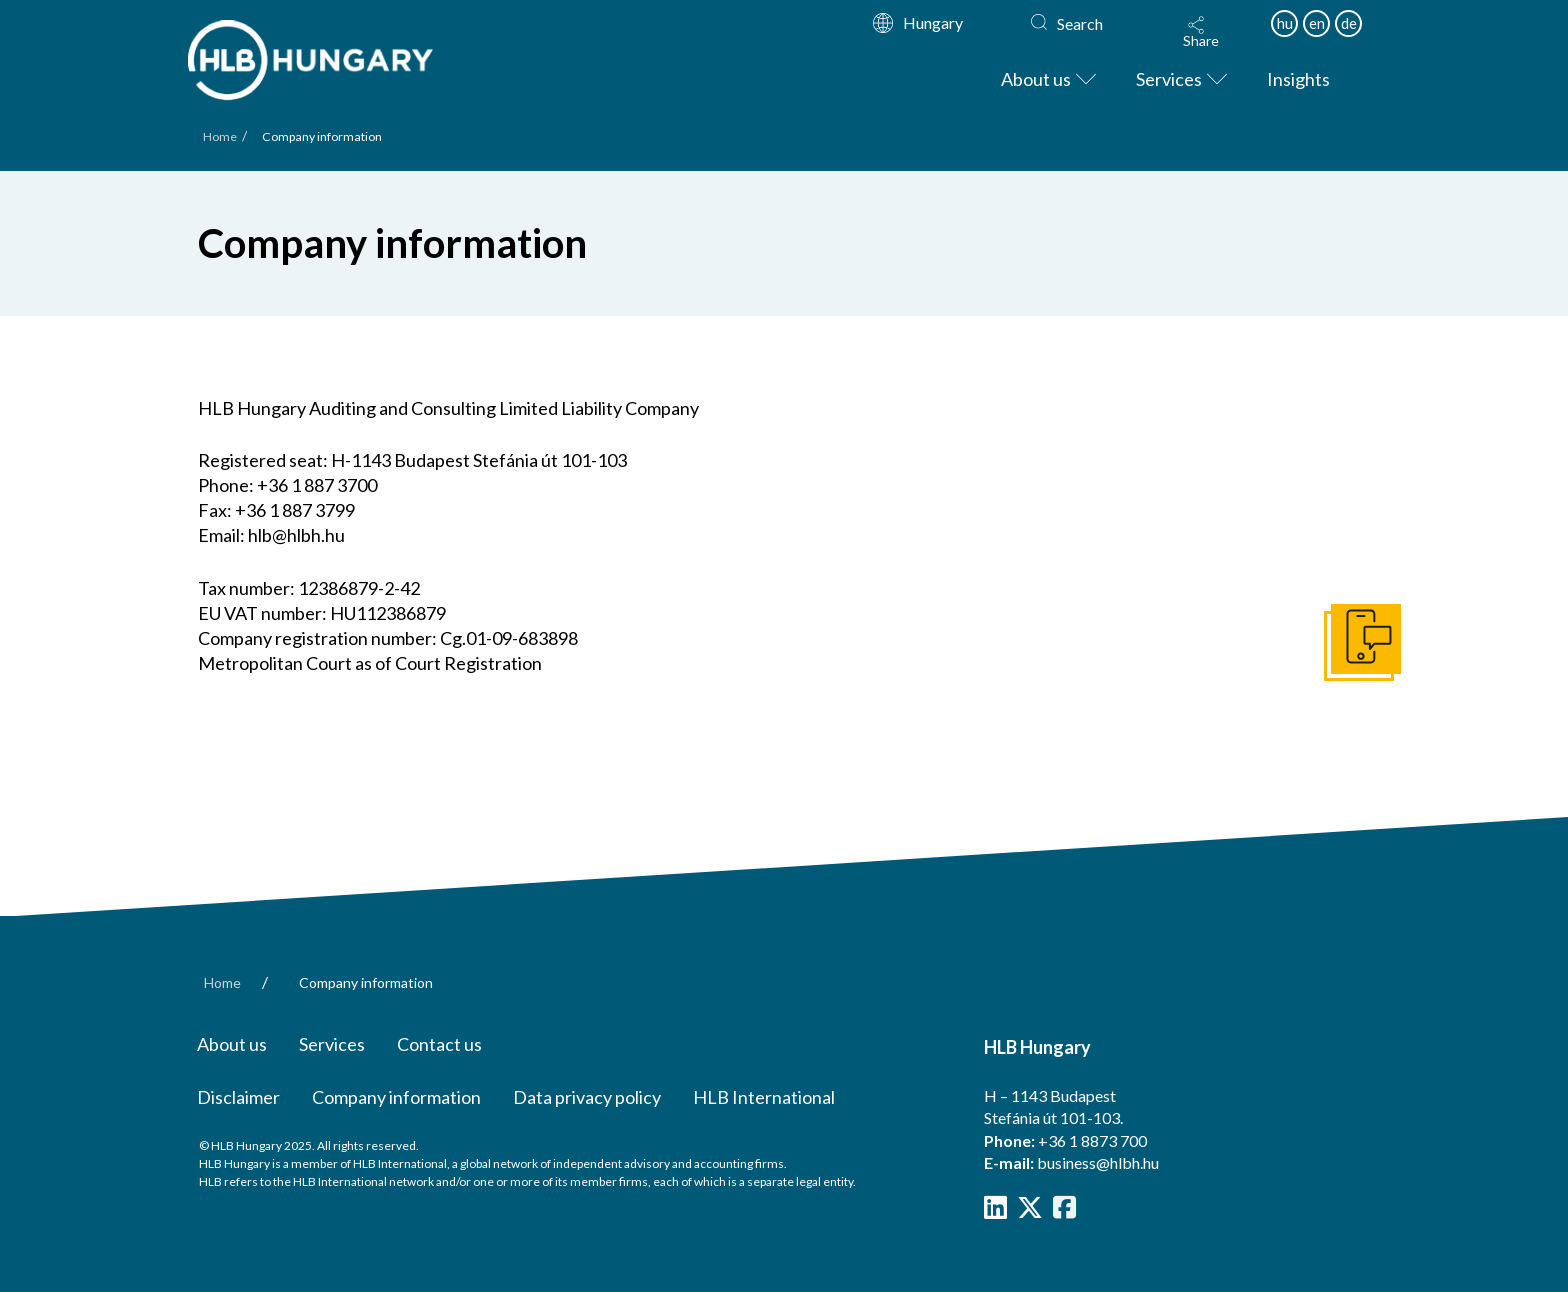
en (1317, 23)
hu (1285, 23)
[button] (1201, 32)
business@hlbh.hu (1098, 1162)
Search (1080, 23)
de (1349, 23)
